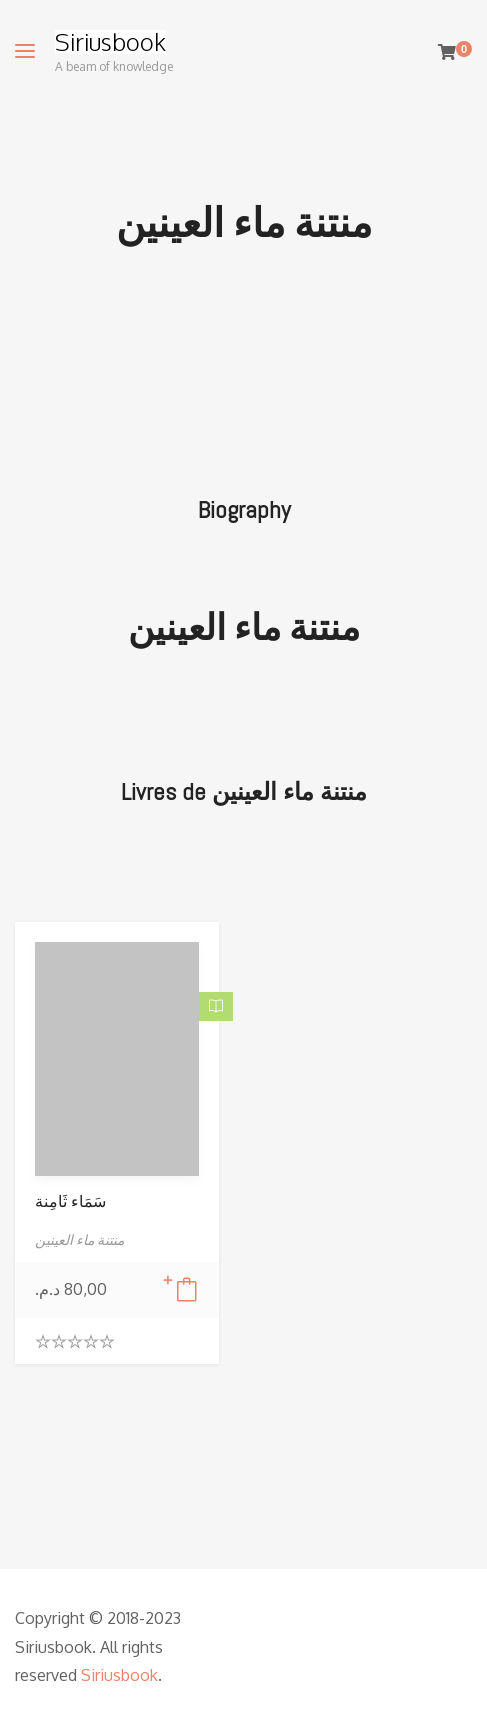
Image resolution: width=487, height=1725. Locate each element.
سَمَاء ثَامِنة (70, 1201)
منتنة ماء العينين (244, 628)
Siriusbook (110, 42)
